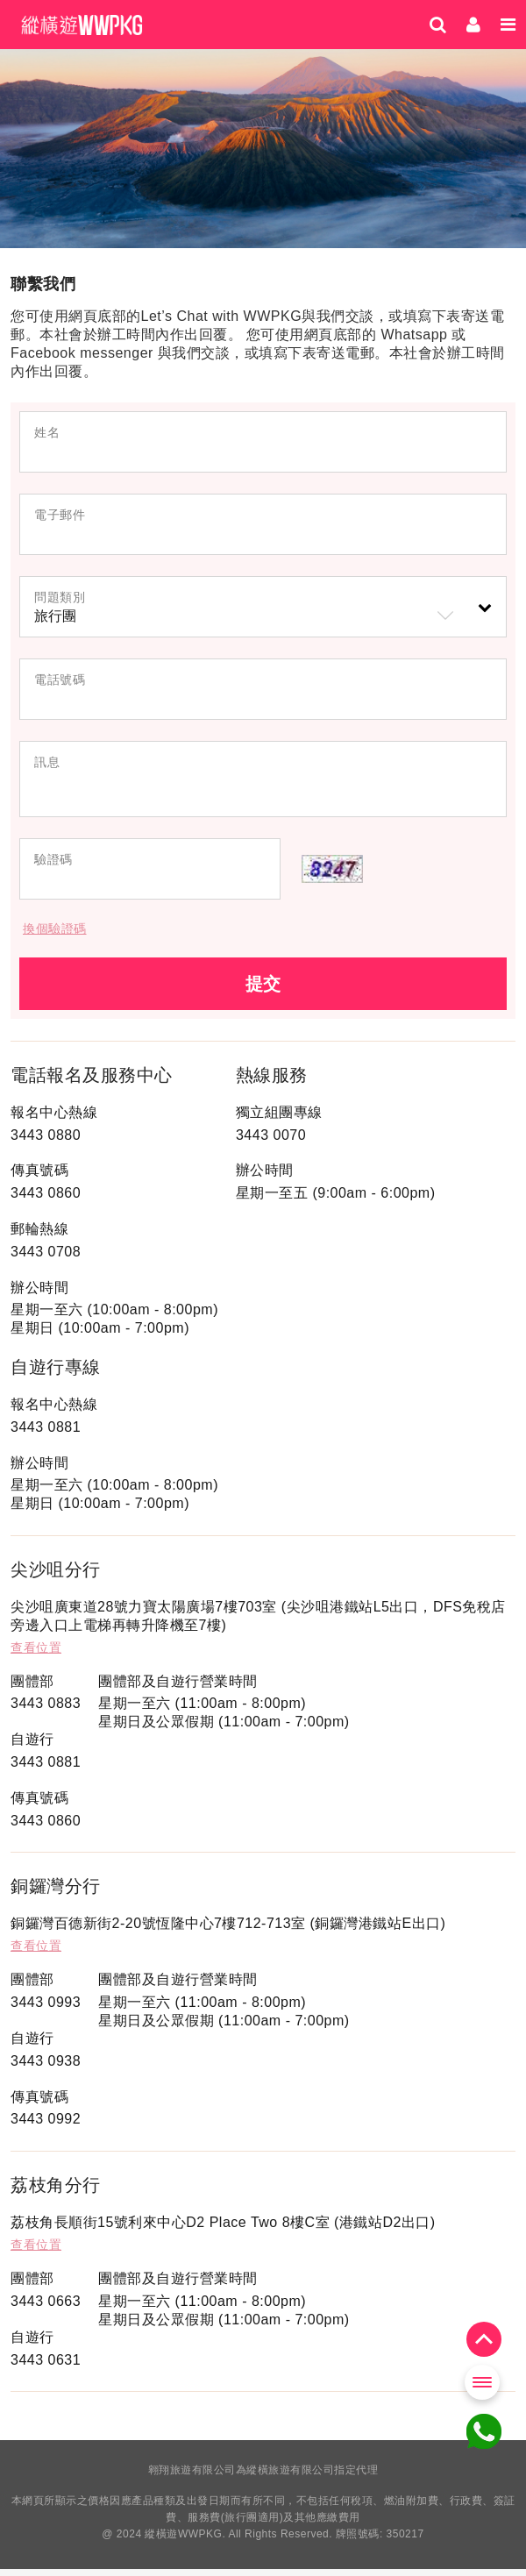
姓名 (47, 432)
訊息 (47, 762)
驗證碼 (53, 866)
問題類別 (59, 597)
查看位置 (36, 1654)
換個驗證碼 (55, 936)
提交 (263, 990)
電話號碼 (59, 679)
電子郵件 (59, 515)
